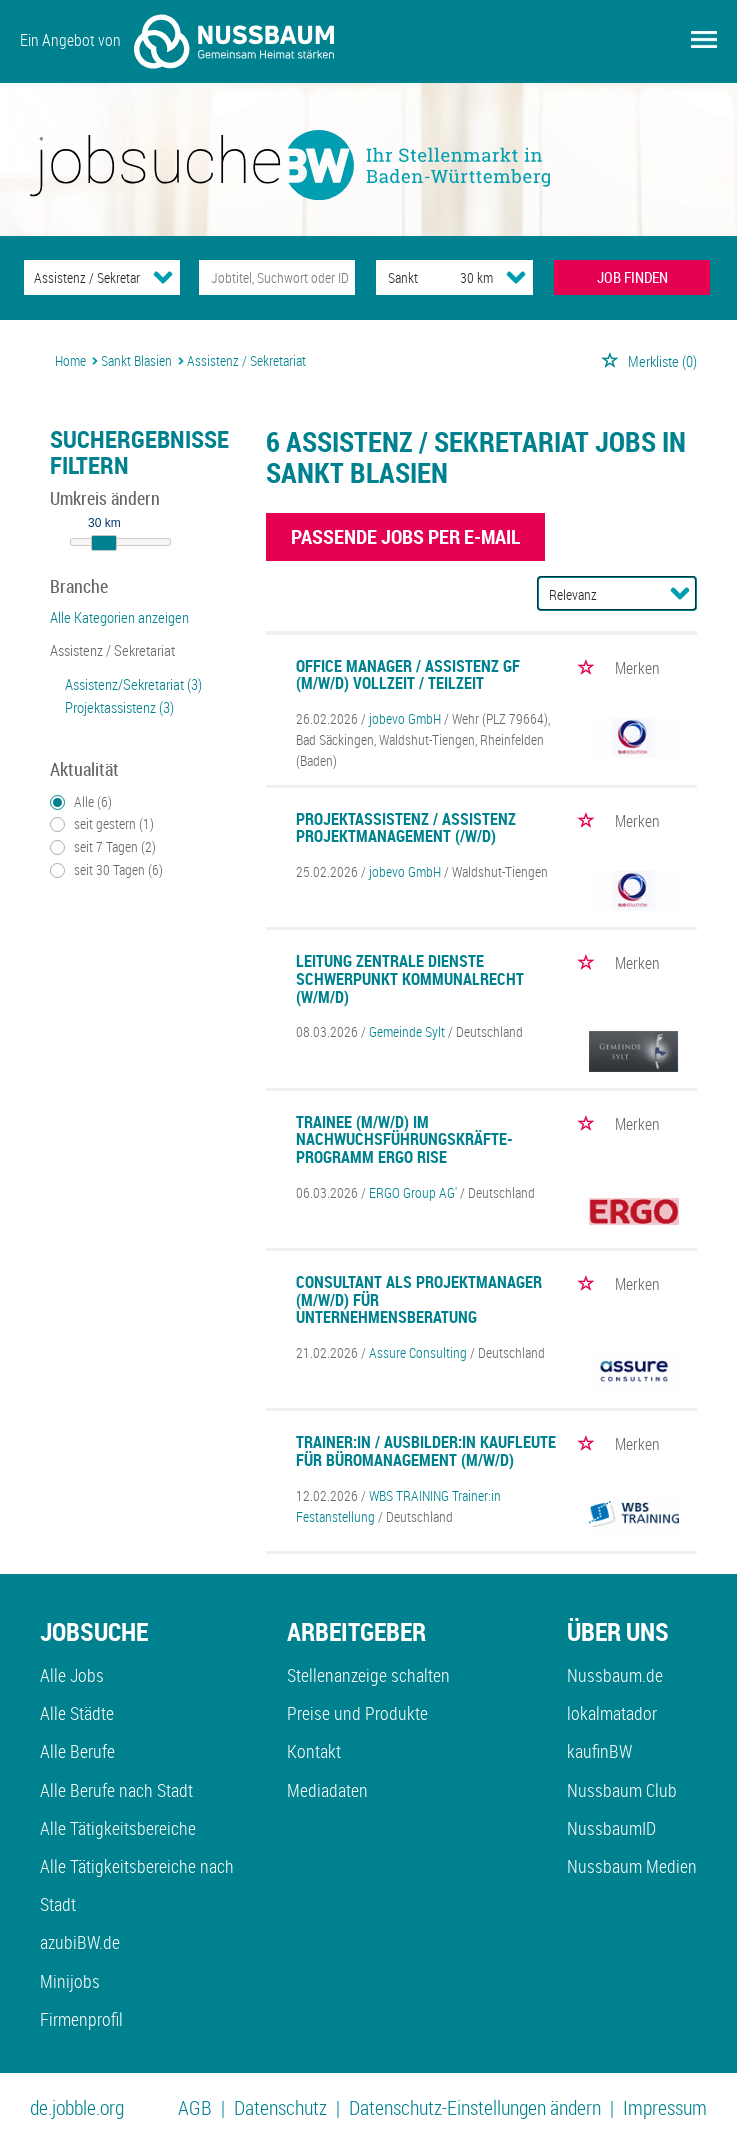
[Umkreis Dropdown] (516, 277)
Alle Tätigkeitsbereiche (118, 1828)
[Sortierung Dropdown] (680, 593)
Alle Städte (77, 1713)
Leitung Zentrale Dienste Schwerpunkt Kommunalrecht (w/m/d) (410, 978)
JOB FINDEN (632, 277)
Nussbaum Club (622, 1790)
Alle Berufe (77, 1751)
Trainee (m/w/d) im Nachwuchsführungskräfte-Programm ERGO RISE (404, 1139)
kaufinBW (599, 1751)
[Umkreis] (458, 277)
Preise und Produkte (357, 1713)
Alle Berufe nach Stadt (116, 1790)
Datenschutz (280, 2107)
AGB (195, 2107)
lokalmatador (612, 1713)
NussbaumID (611, 1828)
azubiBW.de (80, 1942)
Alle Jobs (72, 1675)
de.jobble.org (77, 2107)
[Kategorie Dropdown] (163, 277)
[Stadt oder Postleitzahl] (399, 277)
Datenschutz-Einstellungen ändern (475, 2107)
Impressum (665, 2107)
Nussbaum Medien (632, 1866)
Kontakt (314, 1751)
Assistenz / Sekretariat (112, 650)
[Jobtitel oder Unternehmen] (277, 277)
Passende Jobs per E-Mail (405, 536)
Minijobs (70, 1981)
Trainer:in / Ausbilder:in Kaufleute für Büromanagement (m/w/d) (426, 1451)
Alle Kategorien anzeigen (119, 617)
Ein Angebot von (177, 41)
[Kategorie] (82, 277)
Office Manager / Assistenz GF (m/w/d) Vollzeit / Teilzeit (408, 675)
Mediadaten (327, 1790)
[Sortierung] (597, 594)
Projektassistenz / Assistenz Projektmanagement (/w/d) (406, 828)
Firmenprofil (81, 2019)
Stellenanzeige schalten (368, 1675)
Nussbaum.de (615, 1675)
